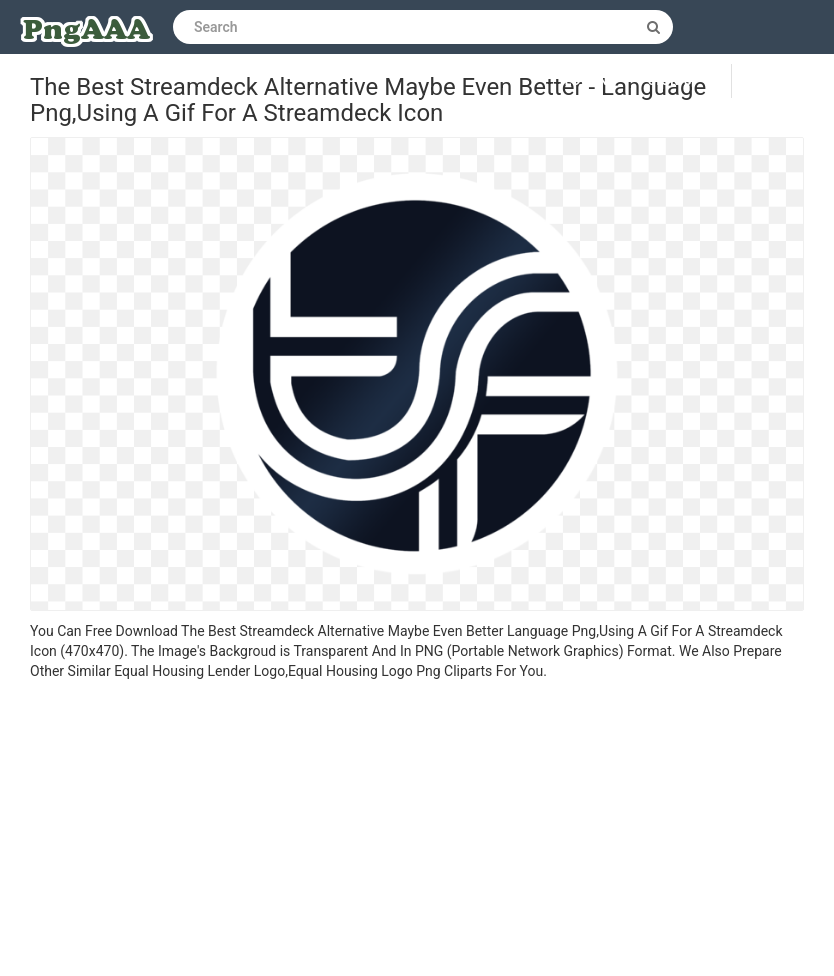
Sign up (674, 81)
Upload (783, 81)
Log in (587, 81)
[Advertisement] (417, 831)
